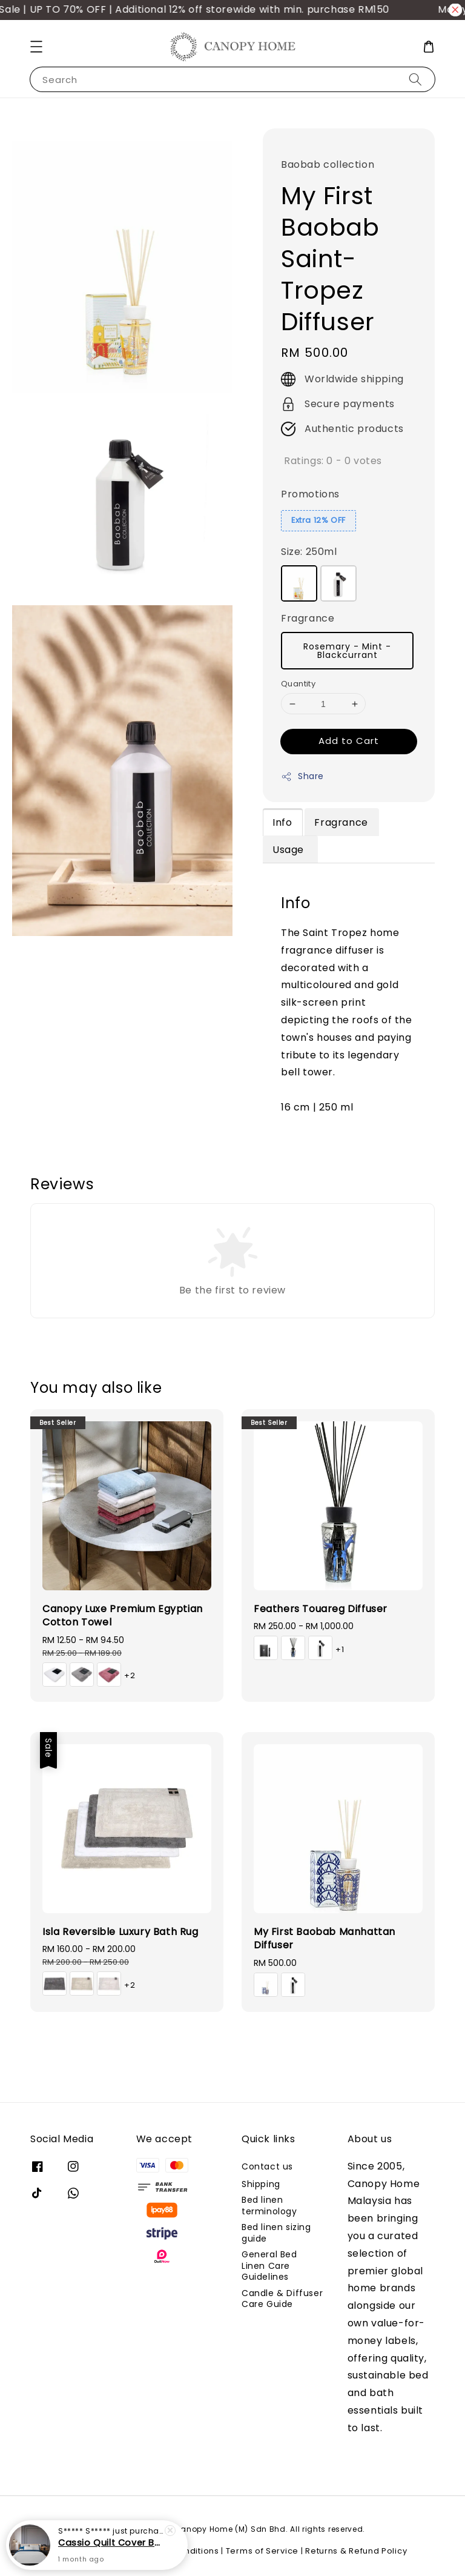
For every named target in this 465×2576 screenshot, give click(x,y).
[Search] (415, 79)
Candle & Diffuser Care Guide (282, 2298)
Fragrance (307, 618)
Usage (289, 850)
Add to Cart (348, 740)
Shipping (261, 2184)
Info (282, 822)
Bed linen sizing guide (276, 2232)
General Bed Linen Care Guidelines (269, 2265)
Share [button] (302, 776)
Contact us (267, 2167)
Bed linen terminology (269, 2205)
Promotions (310, 494)
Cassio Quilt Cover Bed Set (111, 2543)
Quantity (298, 683)
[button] (36, 46)
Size (309, 552)
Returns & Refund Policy (356, 2551)
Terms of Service (262, 2551)
